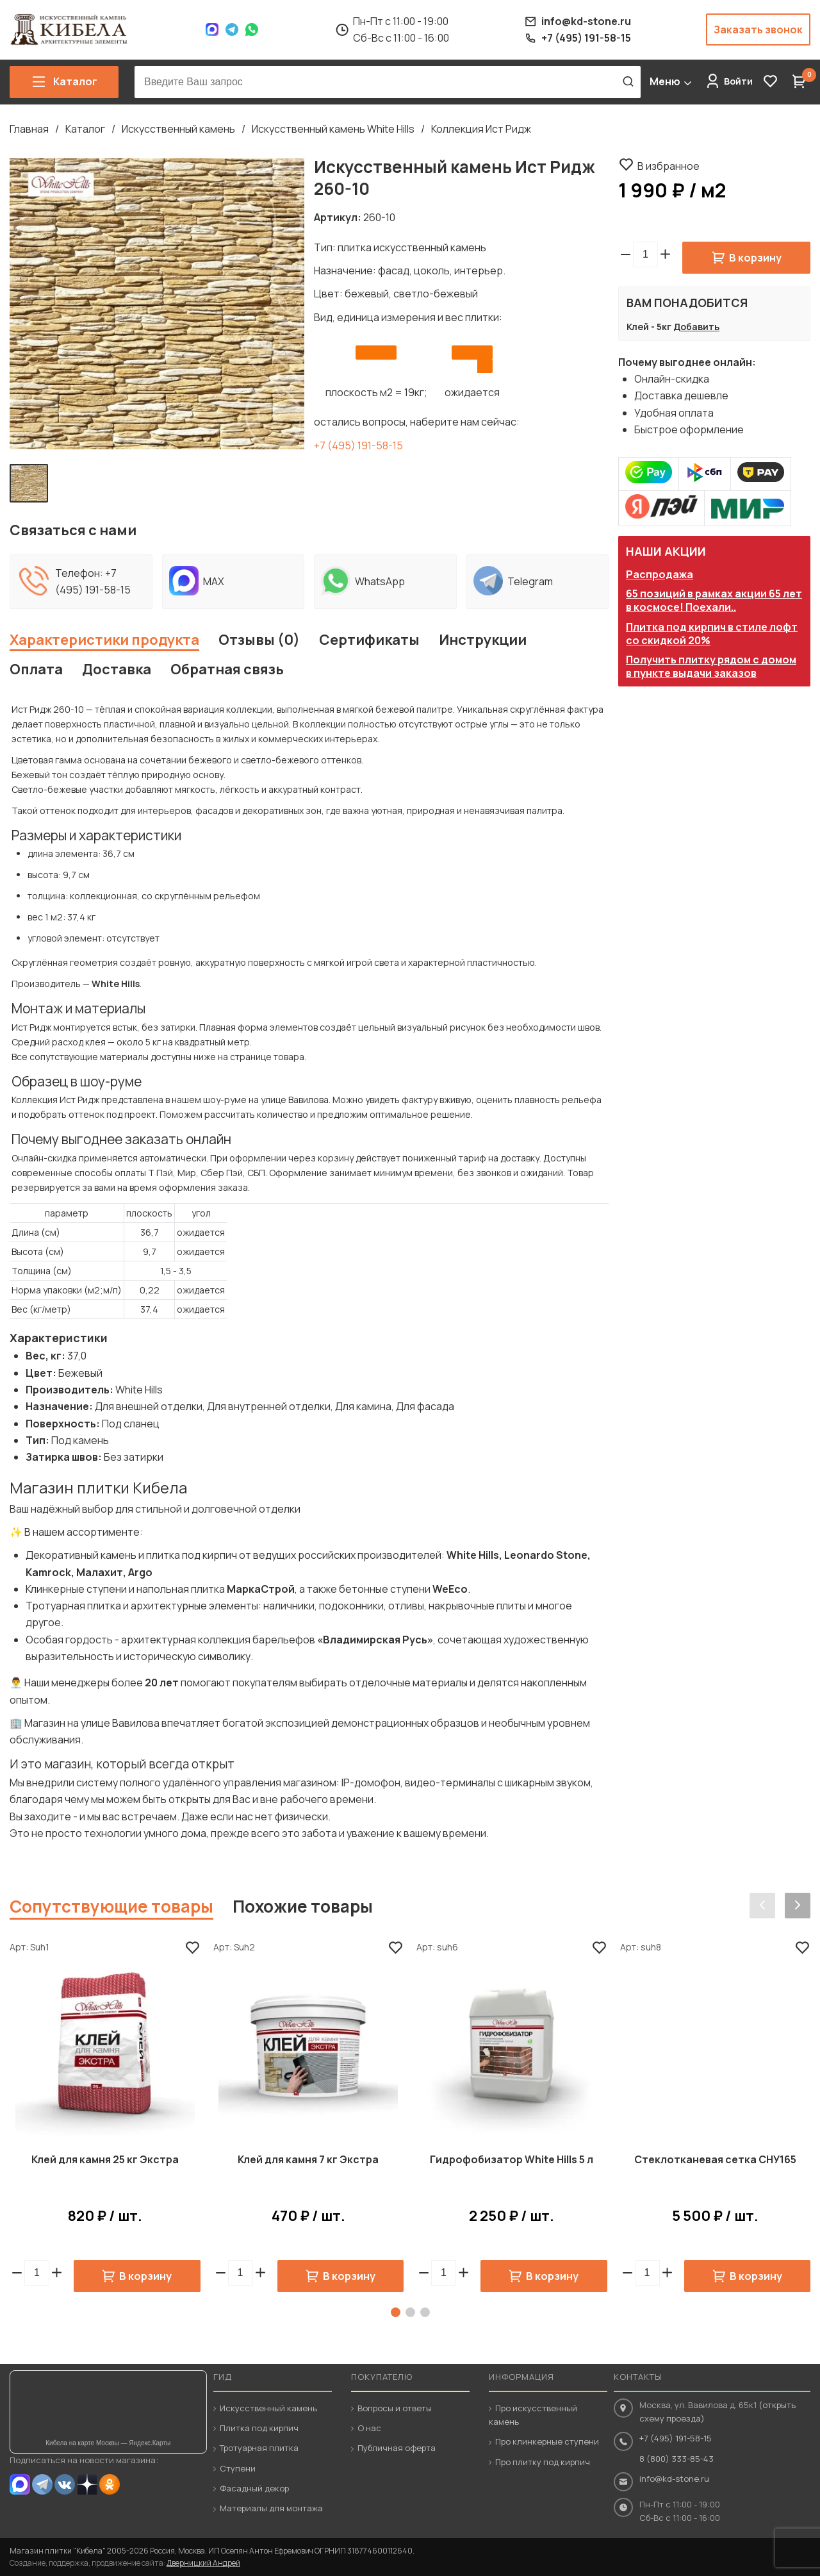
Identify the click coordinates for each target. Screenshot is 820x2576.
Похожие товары (303, 1906)
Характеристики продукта (104, 639)
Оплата (36, 669)
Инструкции (483, 639)
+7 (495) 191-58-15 (358, 445)
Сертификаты (369, 639)
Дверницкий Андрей (203, 2562)
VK (64, 2484)
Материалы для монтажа (271, 2508)
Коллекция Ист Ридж (481, 129)
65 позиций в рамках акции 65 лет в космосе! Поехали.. (714, 600)
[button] (665, 254)
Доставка (116, 669)
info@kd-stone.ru (674, 2478)
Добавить (696, 326)
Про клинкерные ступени (547, 2441)
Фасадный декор (254, 2488)
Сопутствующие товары (111, 1906)
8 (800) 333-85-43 (676, 2458)
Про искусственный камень (533, 2414)
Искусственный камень (178, 129)
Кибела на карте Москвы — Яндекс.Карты (107, 2443)
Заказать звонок (758, 29)
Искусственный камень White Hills (333, 129)
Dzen (87, 2484)
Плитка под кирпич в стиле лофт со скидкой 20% (712, 633)
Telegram (232, 29)
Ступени (238, 2468)
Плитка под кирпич (259, 2428)
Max (212, 29)
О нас (369, 2428)
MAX (20, 2484)
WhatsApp (252, 29)
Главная (29, 129)
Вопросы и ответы (394, 2408)
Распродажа (659, 574)
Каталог (85, 129)
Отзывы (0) (259, 639)
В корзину (755, 258)
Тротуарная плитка (259, 2448)
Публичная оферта (396, 2448)
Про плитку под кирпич (542, 2462)
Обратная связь (227, 669)
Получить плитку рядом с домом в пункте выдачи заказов (711, 666)
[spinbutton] (645, 254)
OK (109, 2484)
